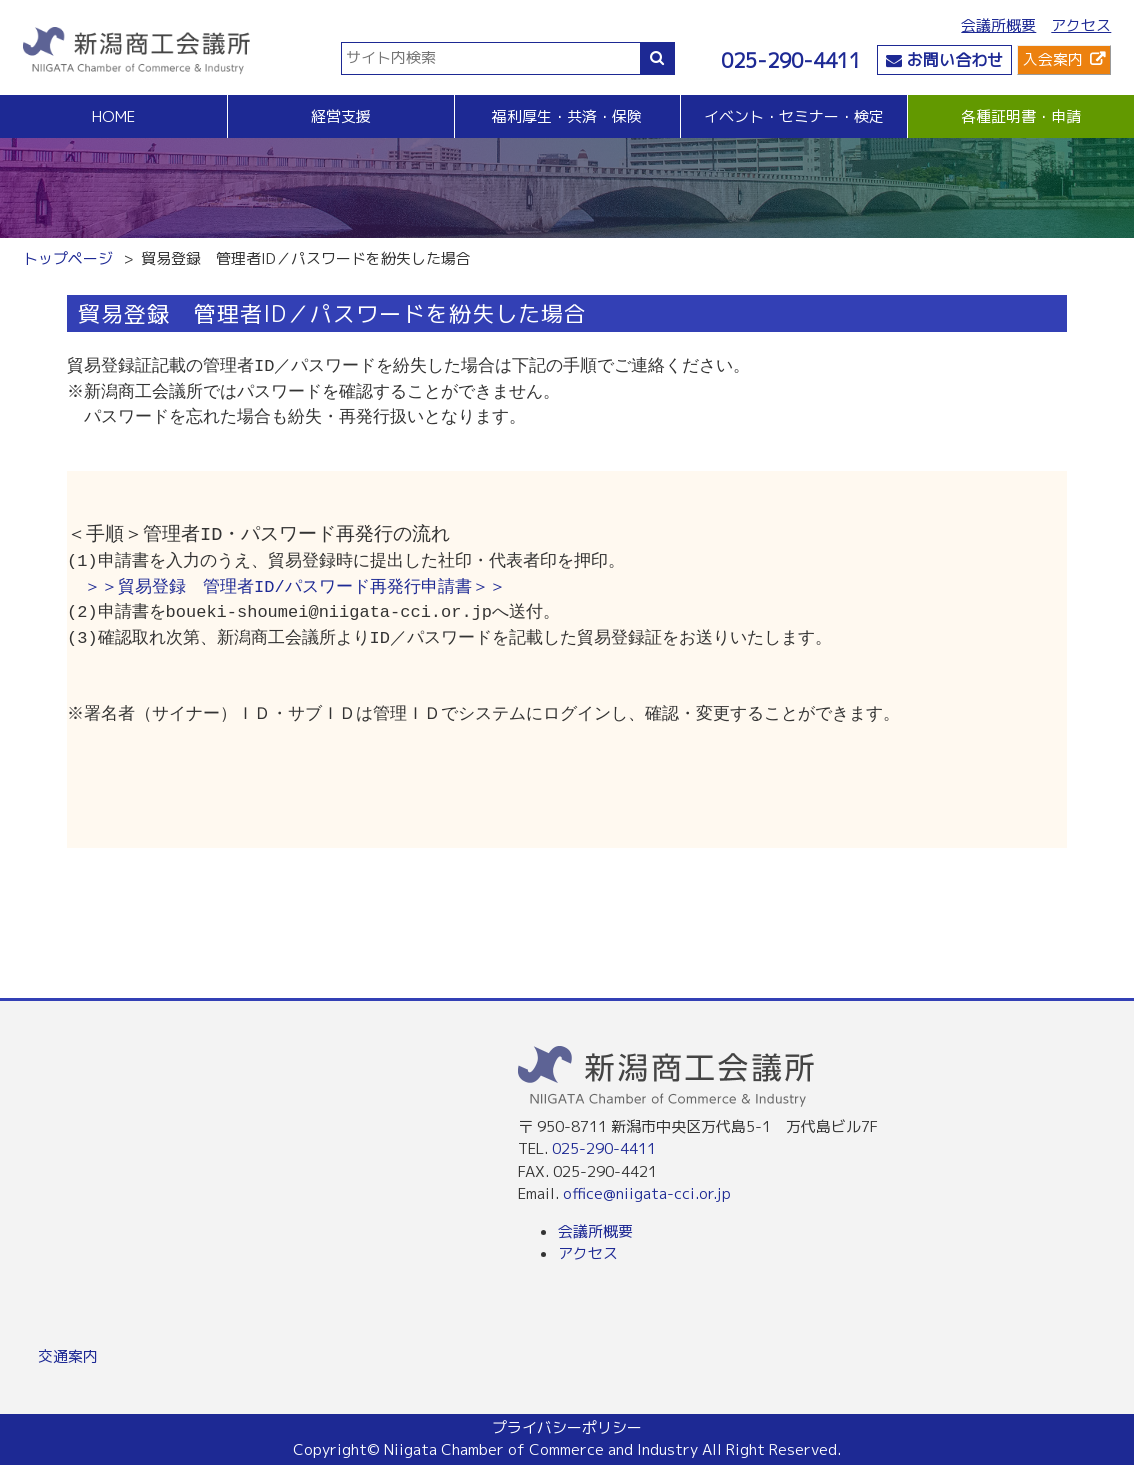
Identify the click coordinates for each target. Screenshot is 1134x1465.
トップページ (68, 258)
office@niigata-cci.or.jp (647, 1193)
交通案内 (68, 1356)
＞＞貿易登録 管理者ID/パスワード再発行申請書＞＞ (295, 587)
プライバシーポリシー (567, 1427)
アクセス (1081, 25)
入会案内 (1053, 59)
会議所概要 (998, 25)
